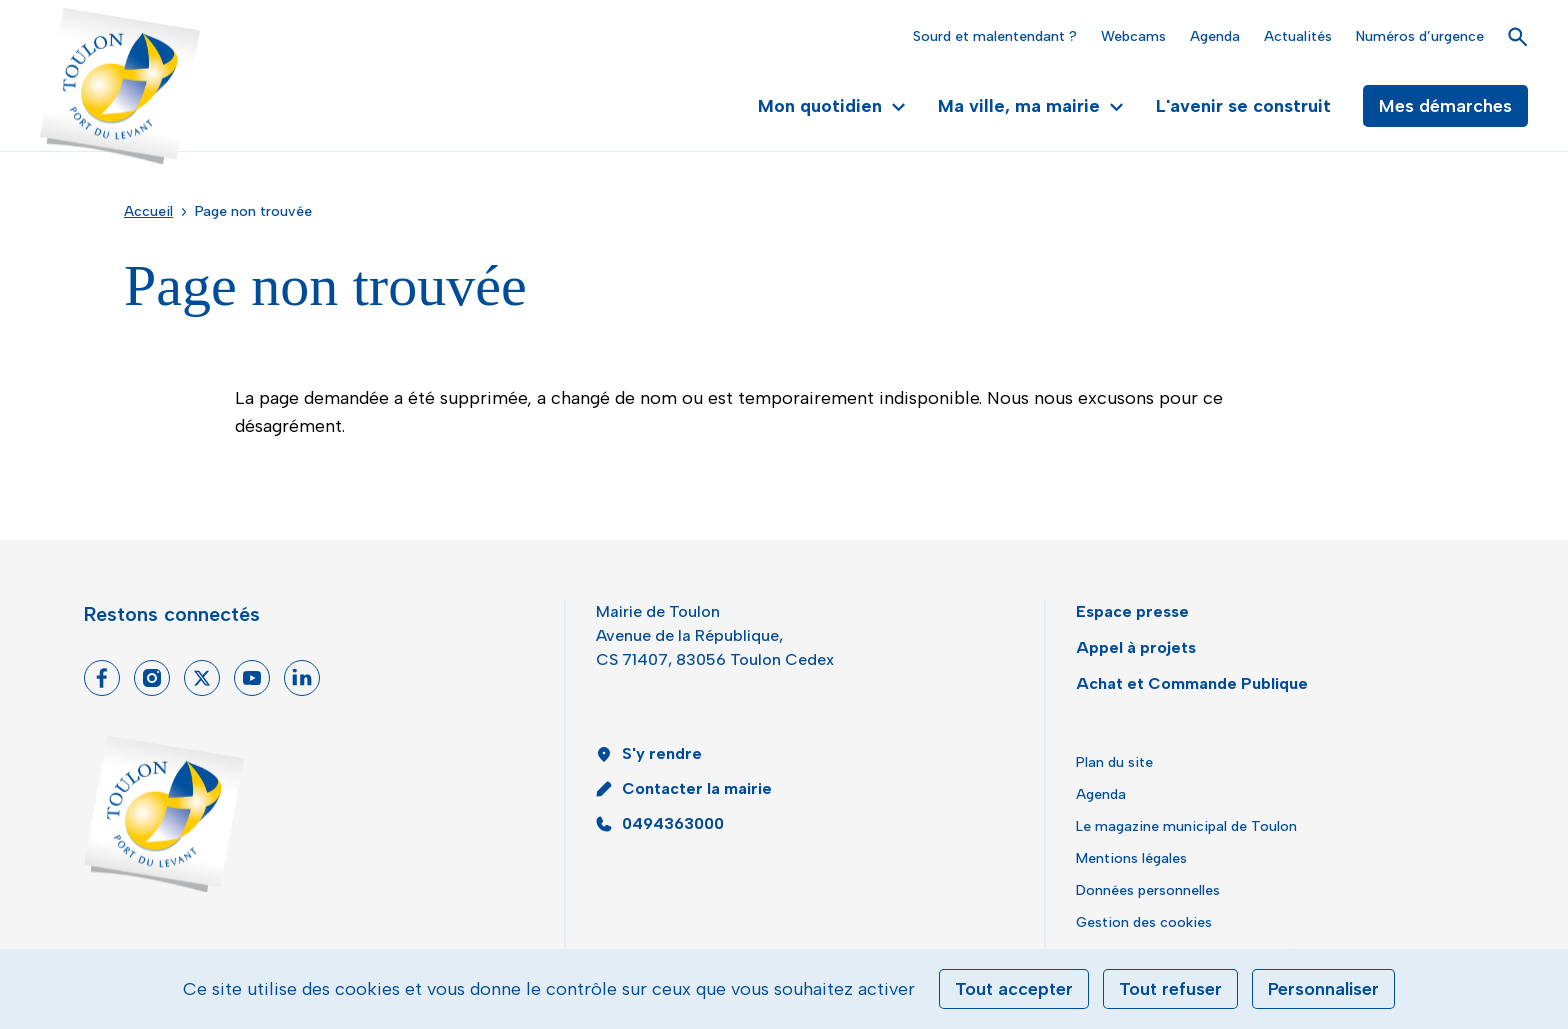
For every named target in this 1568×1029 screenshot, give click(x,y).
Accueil (148, 211)
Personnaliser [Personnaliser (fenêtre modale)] (1323, 989)
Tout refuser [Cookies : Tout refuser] (1170, 989)
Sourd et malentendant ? (995, 36)
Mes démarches (1445, 106)
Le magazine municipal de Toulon (1186, 826)
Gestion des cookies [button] (1144, 922)
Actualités (1298, 36)
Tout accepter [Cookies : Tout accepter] (1014, 989)
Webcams (1133, 36)
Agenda (1215, 36)
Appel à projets (1136, 647)
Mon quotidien (832, 106)
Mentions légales (1131, 858)
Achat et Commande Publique (1192, 683)
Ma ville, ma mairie (1031, 106)
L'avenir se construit (1243, 106)
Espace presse (1132, 611)
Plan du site (1114, 762)
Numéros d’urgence (1420, 36)
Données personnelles (1148, 890)
